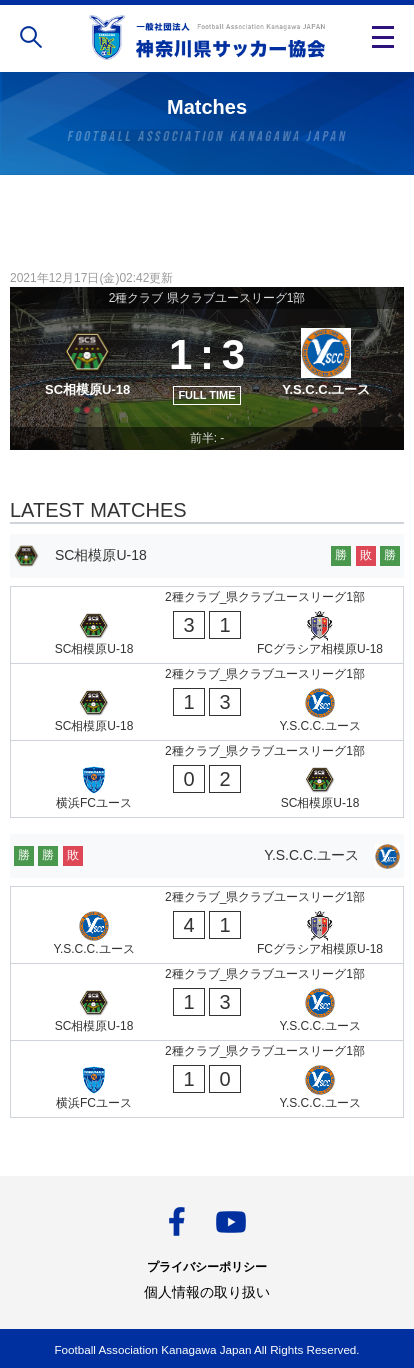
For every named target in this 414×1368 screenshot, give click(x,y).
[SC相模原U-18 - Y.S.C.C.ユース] (207, 702)
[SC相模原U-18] (87, 368)
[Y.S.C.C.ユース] (326, 368)
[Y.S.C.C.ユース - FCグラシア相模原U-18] (207, 925)
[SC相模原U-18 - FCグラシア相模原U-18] (207, 625)
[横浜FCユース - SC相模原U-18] (207, 779)
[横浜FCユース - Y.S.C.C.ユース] (207, 1079)
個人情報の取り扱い (207, 1292)
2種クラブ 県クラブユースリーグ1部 (207, 298)
